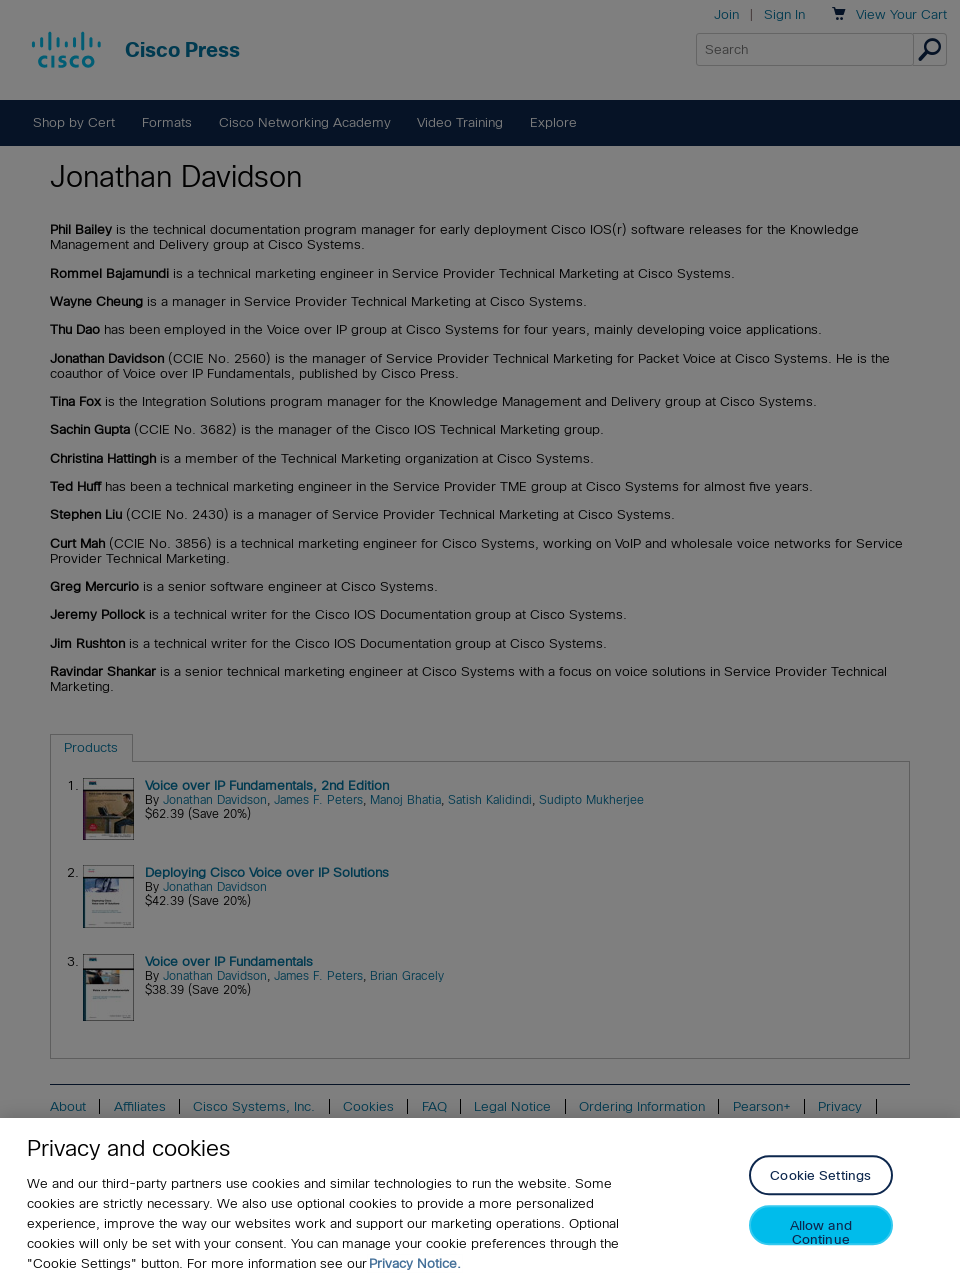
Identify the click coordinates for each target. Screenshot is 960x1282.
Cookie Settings (820, 1176)
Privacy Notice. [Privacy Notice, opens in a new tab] (415, 1263)
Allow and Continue (821, 1232)
